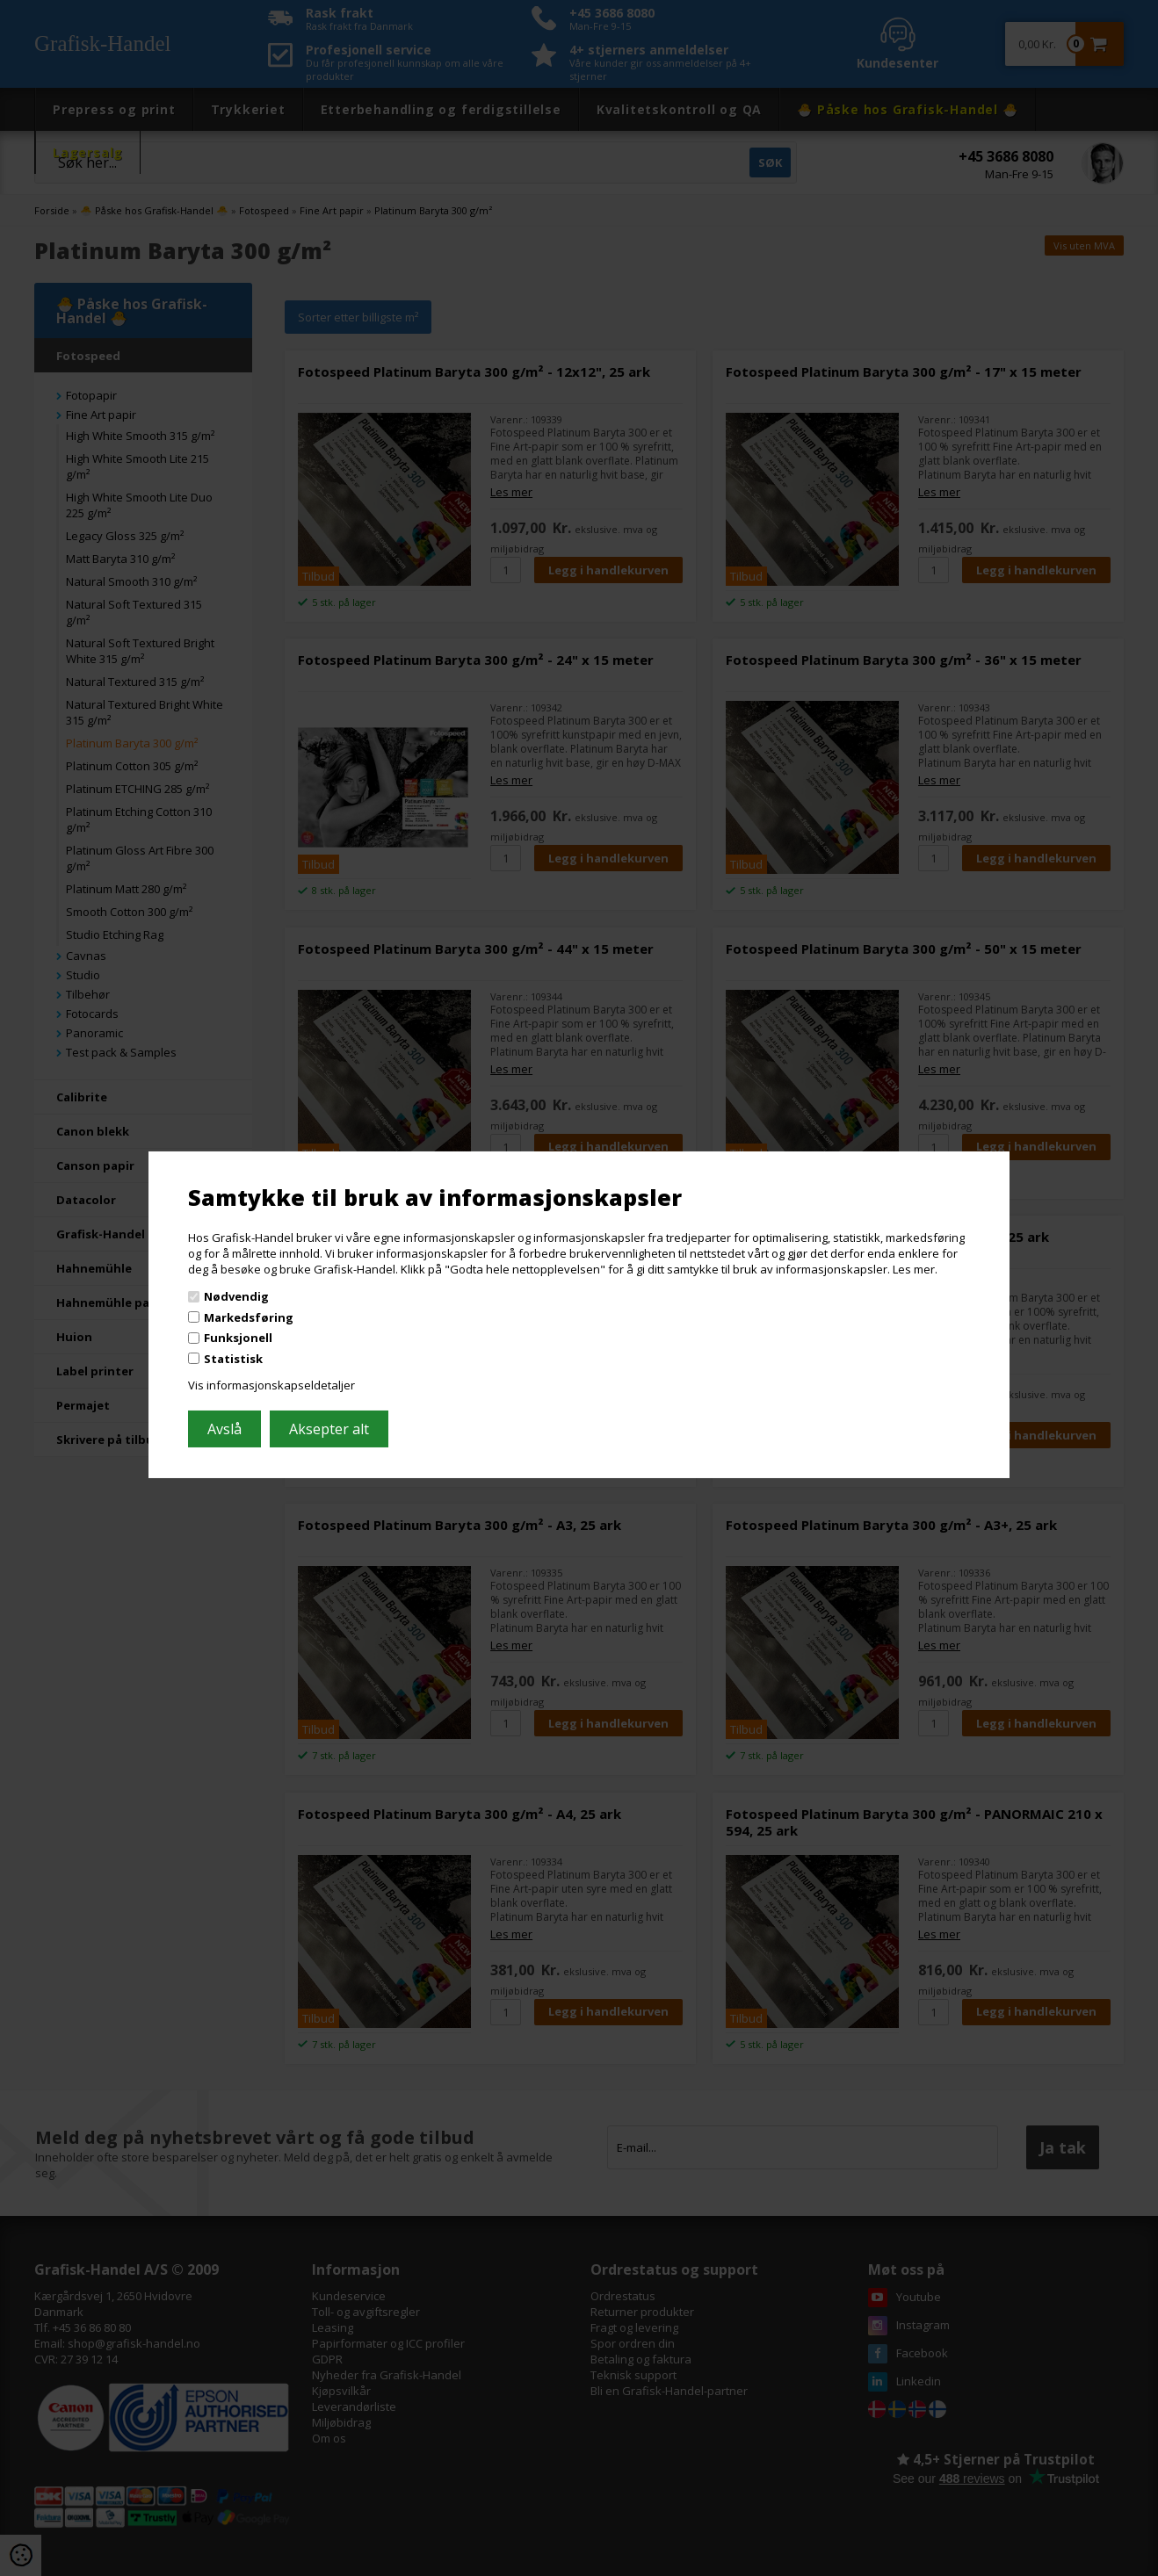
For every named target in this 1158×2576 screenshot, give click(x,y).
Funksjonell (238, 1338)
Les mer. (915, 1268)
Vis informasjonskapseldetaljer (271, 1385)
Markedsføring (248, 1317)
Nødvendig (236, 1296)
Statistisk (233, 1359)
